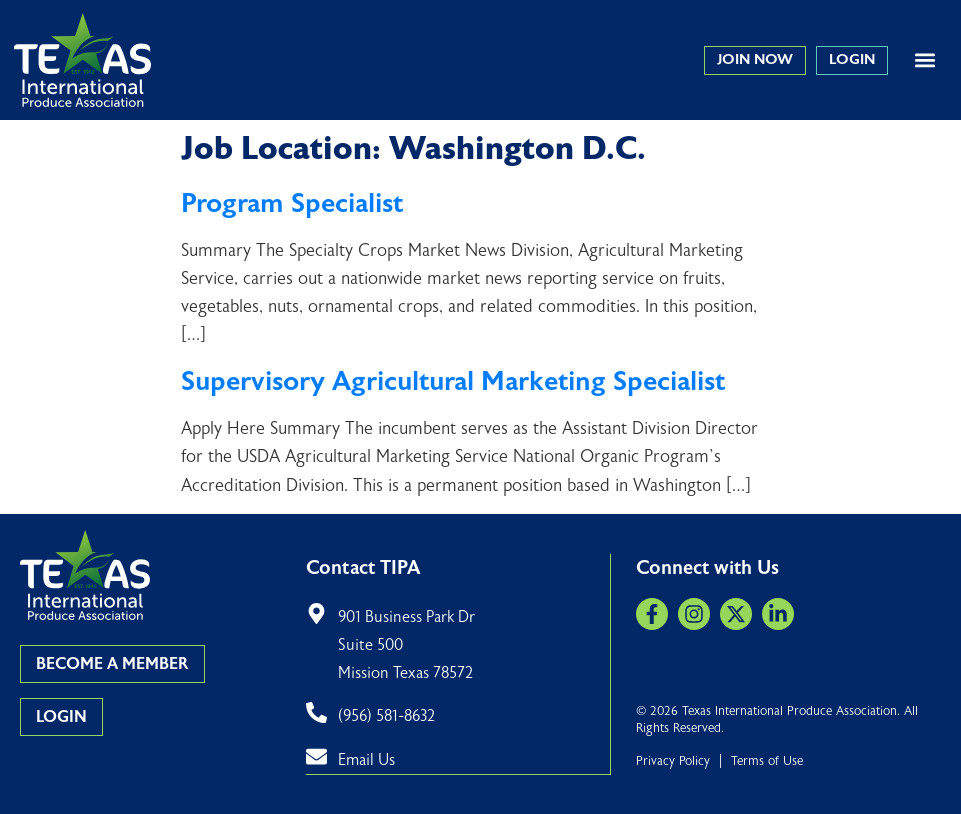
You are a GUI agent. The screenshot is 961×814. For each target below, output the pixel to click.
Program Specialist (292, 203)
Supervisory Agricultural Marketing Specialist (453, 381)
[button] (924, 60)
